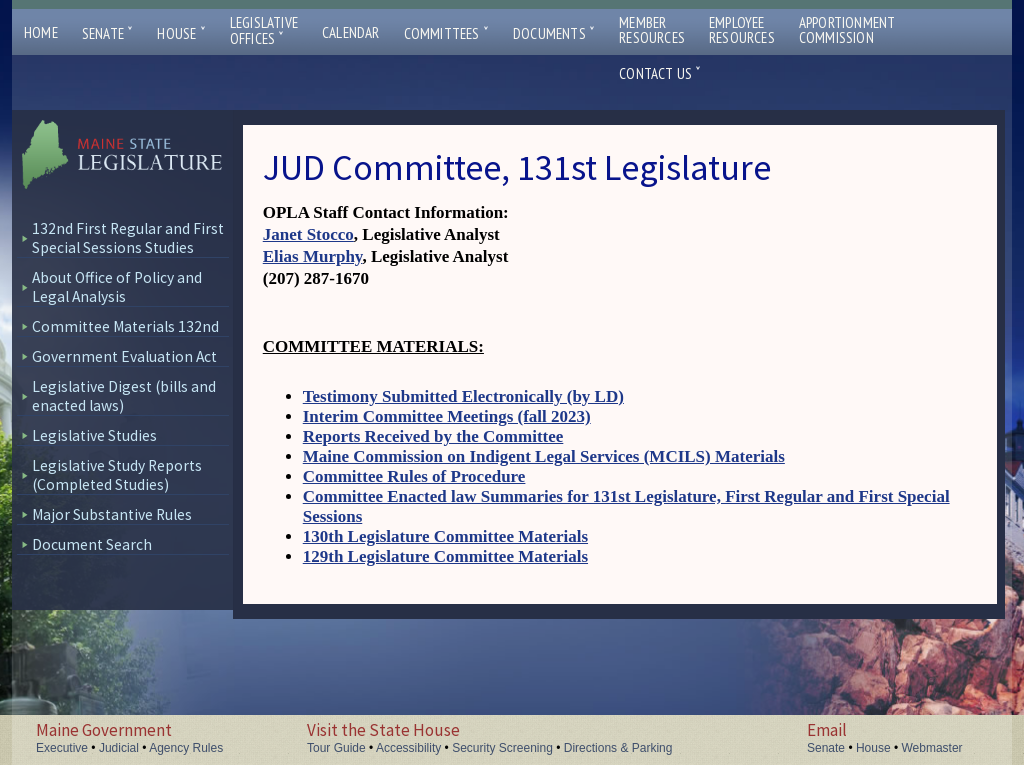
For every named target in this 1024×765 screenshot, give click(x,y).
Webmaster (931, 748)
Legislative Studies (94, 435)
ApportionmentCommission (847, 30)
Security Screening (502, 748)
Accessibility (408, 748)
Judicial (119, 748)
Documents (554, 33)
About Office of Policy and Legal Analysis (117, 287)
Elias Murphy (313, 256)
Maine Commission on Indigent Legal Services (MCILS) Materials (544, 456)
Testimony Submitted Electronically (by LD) (463, 396)
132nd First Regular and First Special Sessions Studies (128, 238)
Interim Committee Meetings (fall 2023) (447, 416)
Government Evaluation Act (124, 356)
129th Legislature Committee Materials (445, 556)
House (181, 33)
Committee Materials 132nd (125, 326)
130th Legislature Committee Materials (445, 536)
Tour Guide (336, 748)
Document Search (92, 544)
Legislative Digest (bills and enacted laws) (124, 396)
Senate (108, 33)
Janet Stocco (308, 234)
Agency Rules (186, 748)
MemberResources (652, 30)
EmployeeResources (742, 30)
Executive (62, 748)
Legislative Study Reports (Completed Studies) (117, 475)
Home (41, 32)
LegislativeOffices (264, 31)
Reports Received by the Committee (433, 436)
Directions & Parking (618, 748)
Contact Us (660, 73)
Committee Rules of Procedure (414, 476)
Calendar (351, 32)
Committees (446, 33)
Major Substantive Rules (112, 514)
